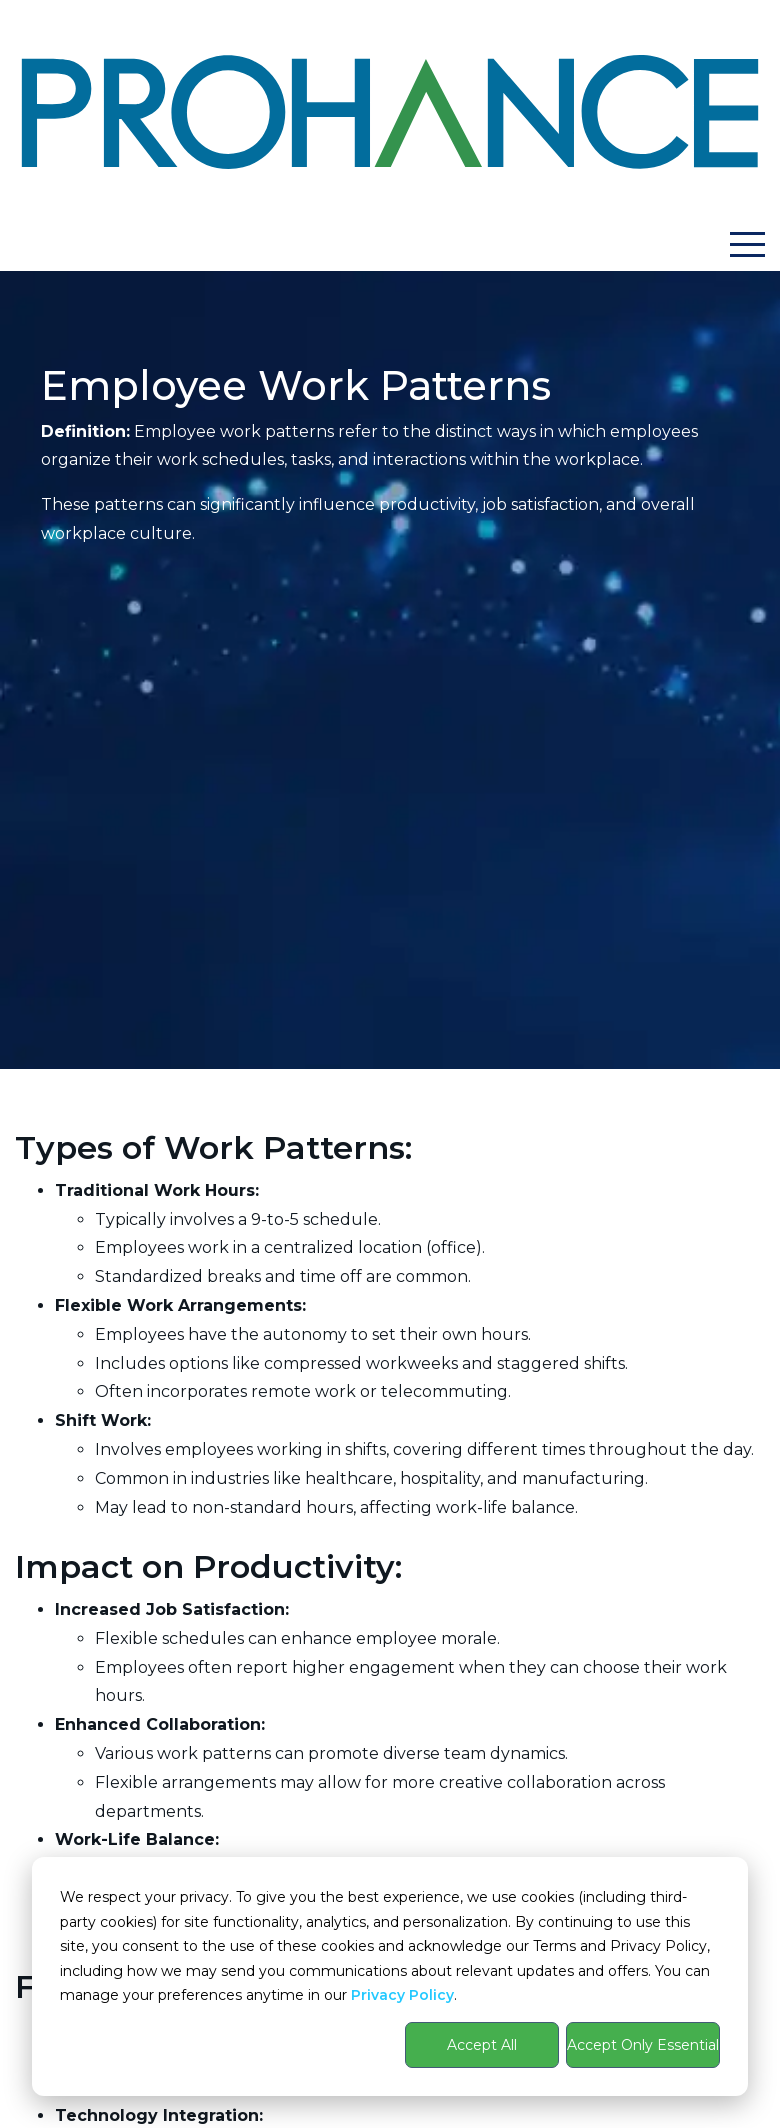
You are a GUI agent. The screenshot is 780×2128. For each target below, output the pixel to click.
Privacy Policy (402, 1995)
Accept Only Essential (643, 2045)
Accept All (482, 2045)
